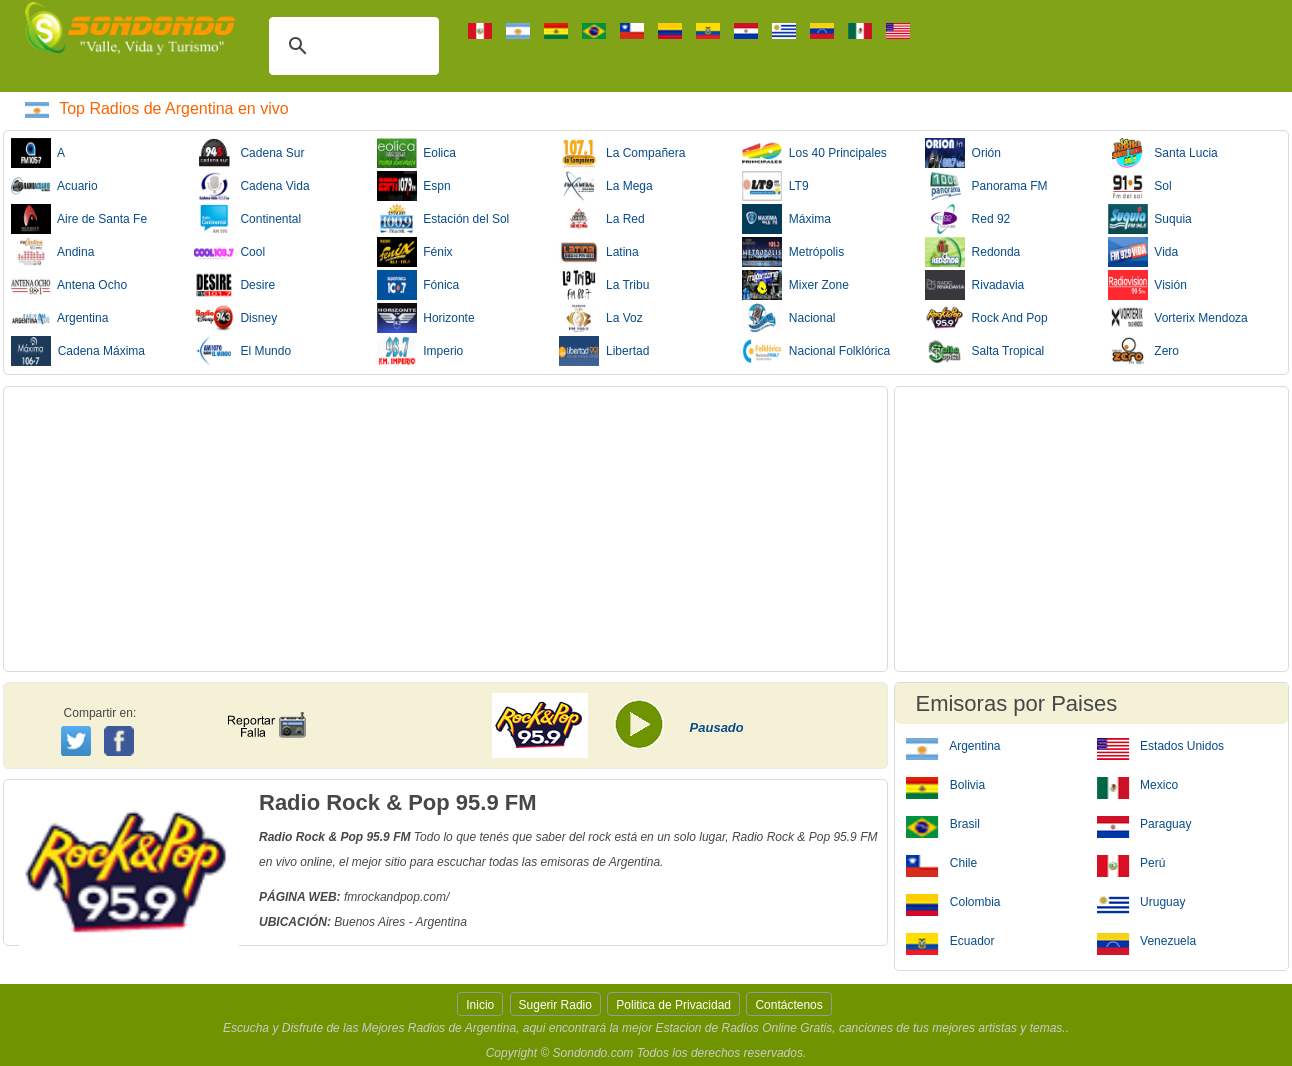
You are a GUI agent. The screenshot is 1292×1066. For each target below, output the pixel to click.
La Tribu (604, 285)
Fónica (418, 285)
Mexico (1137, 784)
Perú (1131, 862)
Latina (598, 252)
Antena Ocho (69, 285)
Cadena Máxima (78, 351)
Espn (414, 186)
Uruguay (1141, 901)
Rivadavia (974, 285)
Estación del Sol (443, 219)
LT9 (775, 186)
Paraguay (1144, 823)
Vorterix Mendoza (1178, 318)
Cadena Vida (252, 186)
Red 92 (967, 219)
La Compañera (622, 153)
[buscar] (351, 46)
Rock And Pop (986, 318)
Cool (229, 252)
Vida (1143, 252)
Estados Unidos (1160, 745)
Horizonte (426, 318)
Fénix (415, 252)
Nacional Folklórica (816, 351)
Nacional (788, 318)
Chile (941, 862)
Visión (1147, 285)
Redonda (972, 252)
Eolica (416, 153)
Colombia (953, 901)
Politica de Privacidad (673, 1005)
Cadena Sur (249, 153)
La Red (601, 219)
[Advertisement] (445, 529)
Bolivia (945, 784)
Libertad (604, 351)
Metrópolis (793, 252)
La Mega (605, 186)
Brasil (942, 823)
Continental (247, 219)
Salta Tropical (984, 351)
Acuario (54, 186)
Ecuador (950, 940)
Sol (1140, 186)
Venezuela (1146, 940)
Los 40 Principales (814, 153)
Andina (52, 252)
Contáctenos (788, 1005)
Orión (963, 153)
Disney (235, 318)
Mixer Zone (795, 285)
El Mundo (242, 351)
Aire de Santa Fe (79, 219)
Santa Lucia (1163, 153)
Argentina (59, 318)
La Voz (600, 318)
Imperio (420, 351)
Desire (234, 285)
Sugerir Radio (555, 1005)
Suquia (1150, 219)
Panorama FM (986, 186)
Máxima (786, 219)
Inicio (480, 1005)
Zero (1143, 351)
